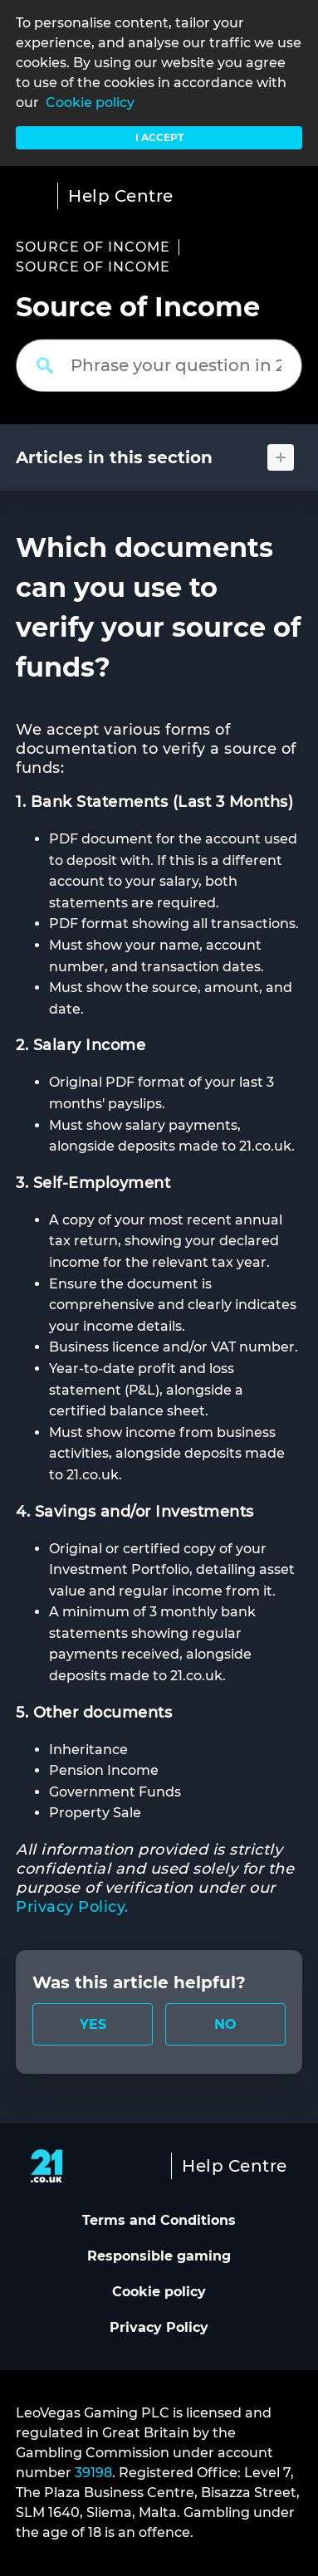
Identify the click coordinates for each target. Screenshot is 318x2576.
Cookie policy (90, 102)
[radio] (92, 2024)
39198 (93, 2473)
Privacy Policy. (72, 1907)
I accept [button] (159, 137)
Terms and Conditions (159, 2220)
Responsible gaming (159, 2256)
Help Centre (121, 196)
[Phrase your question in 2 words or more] (159, 365)
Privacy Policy (159, 2327)
